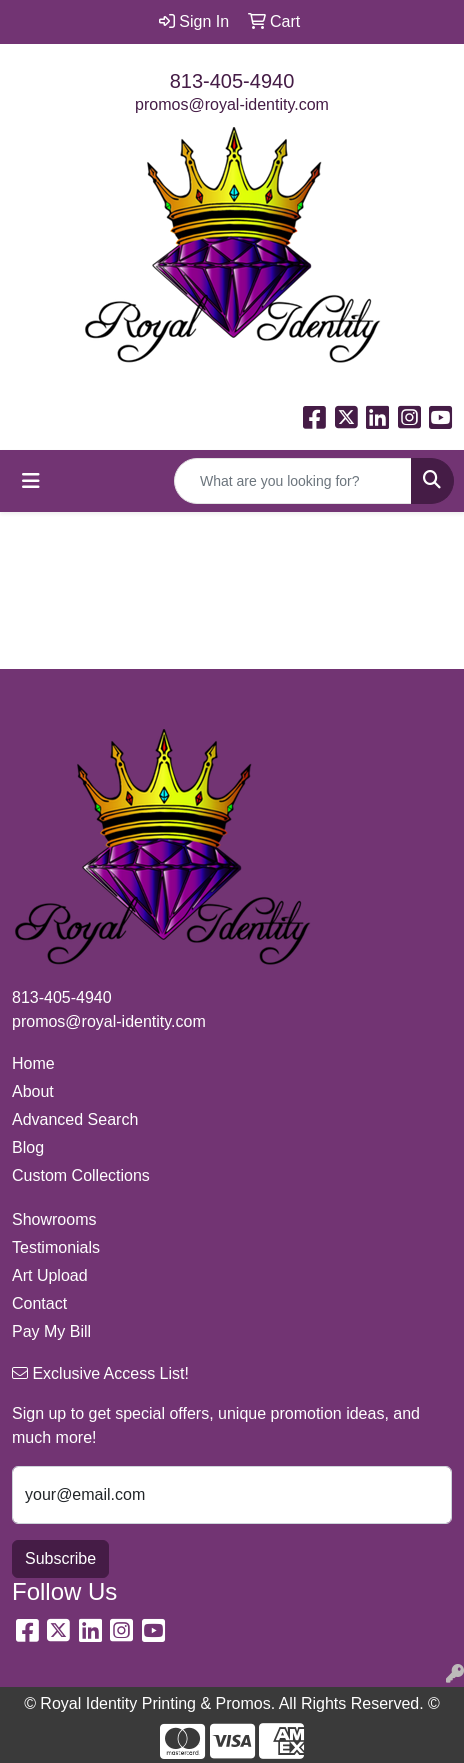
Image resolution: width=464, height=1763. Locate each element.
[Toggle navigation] (31, 481)
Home (33, 1063)
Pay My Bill (51, 1331)
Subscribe (60, 1558)
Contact (39, 1303)
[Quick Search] (293, 481)
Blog (28, 1147)
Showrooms (54, 1219)
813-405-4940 (232, 81)
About (33, 1091)
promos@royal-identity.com (232, 104)
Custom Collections (81, 1175)
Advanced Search (75, 1119)
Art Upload (50, 1275)
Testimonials (56, 1247)
